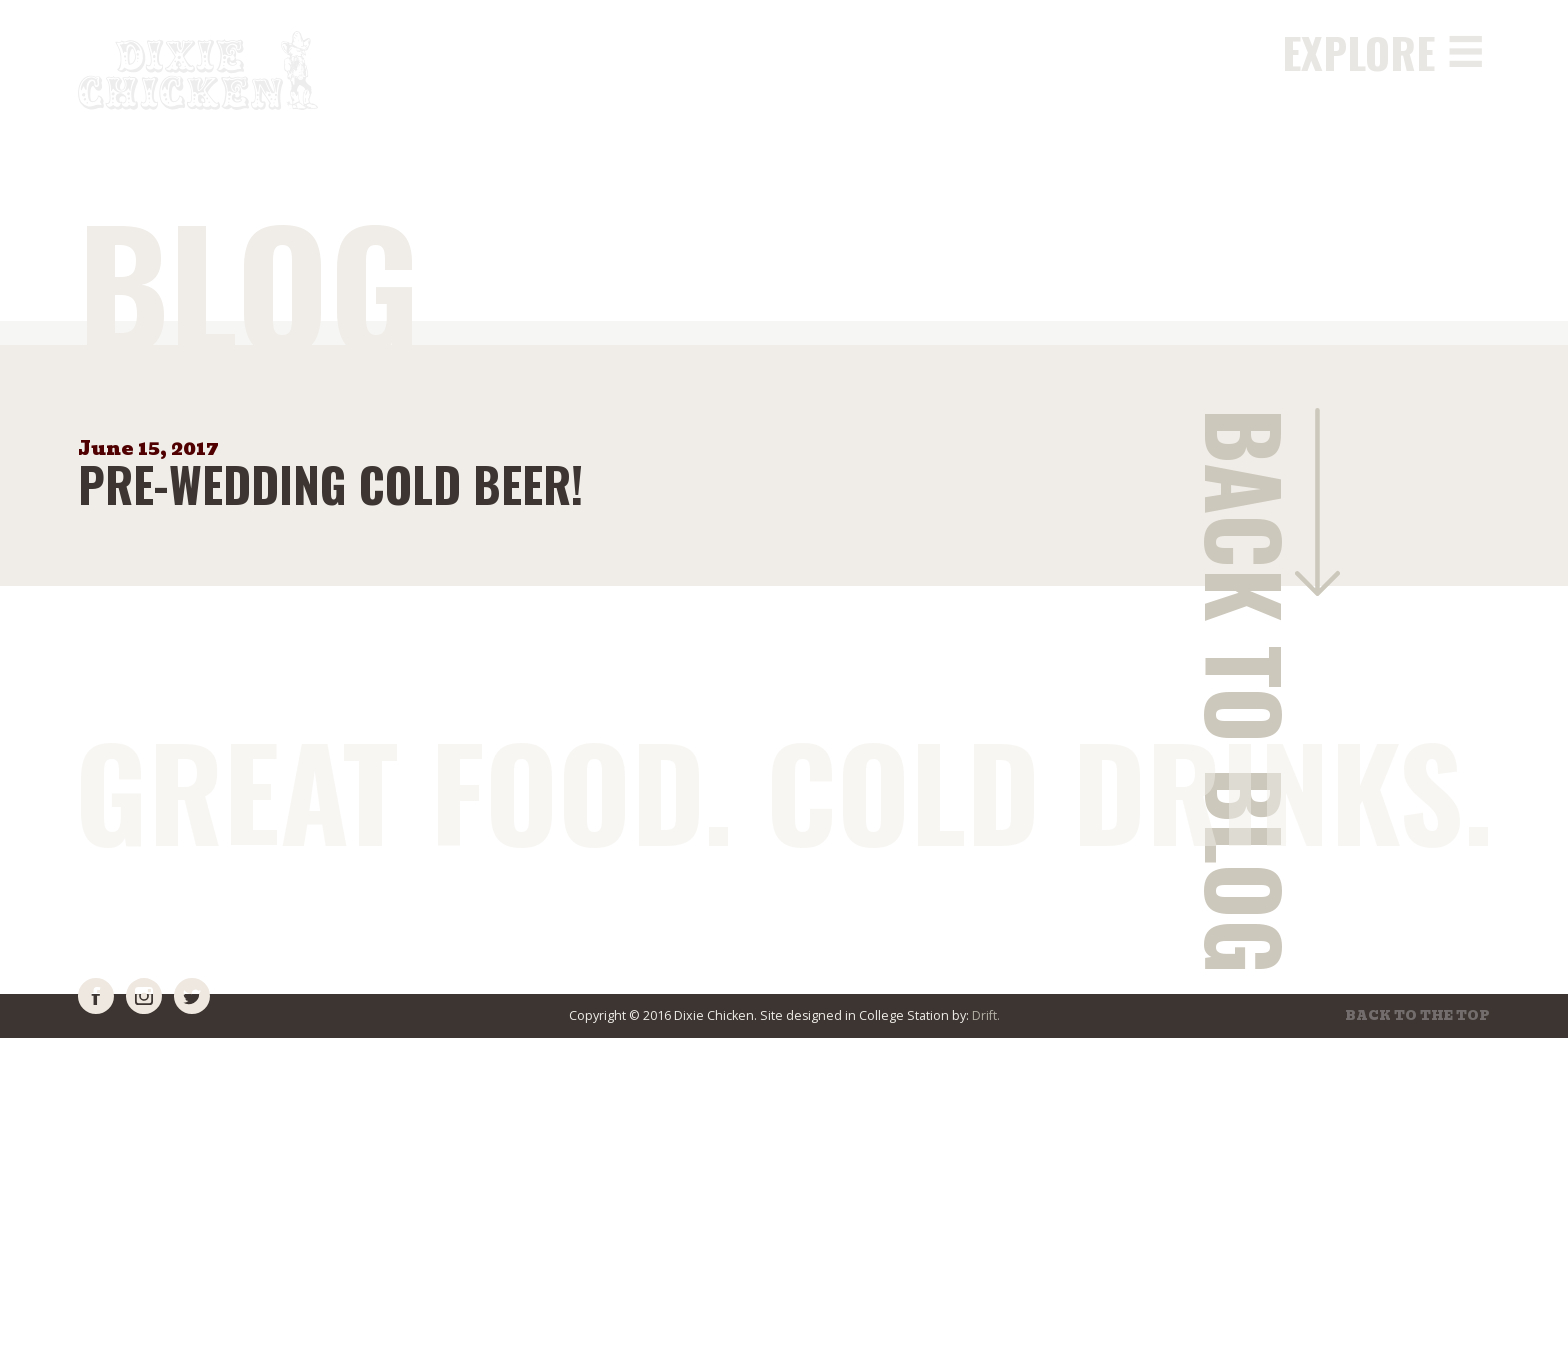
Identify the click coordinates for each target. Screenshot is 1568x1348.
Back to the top (1418, 1016)
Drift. (986, 1015)
